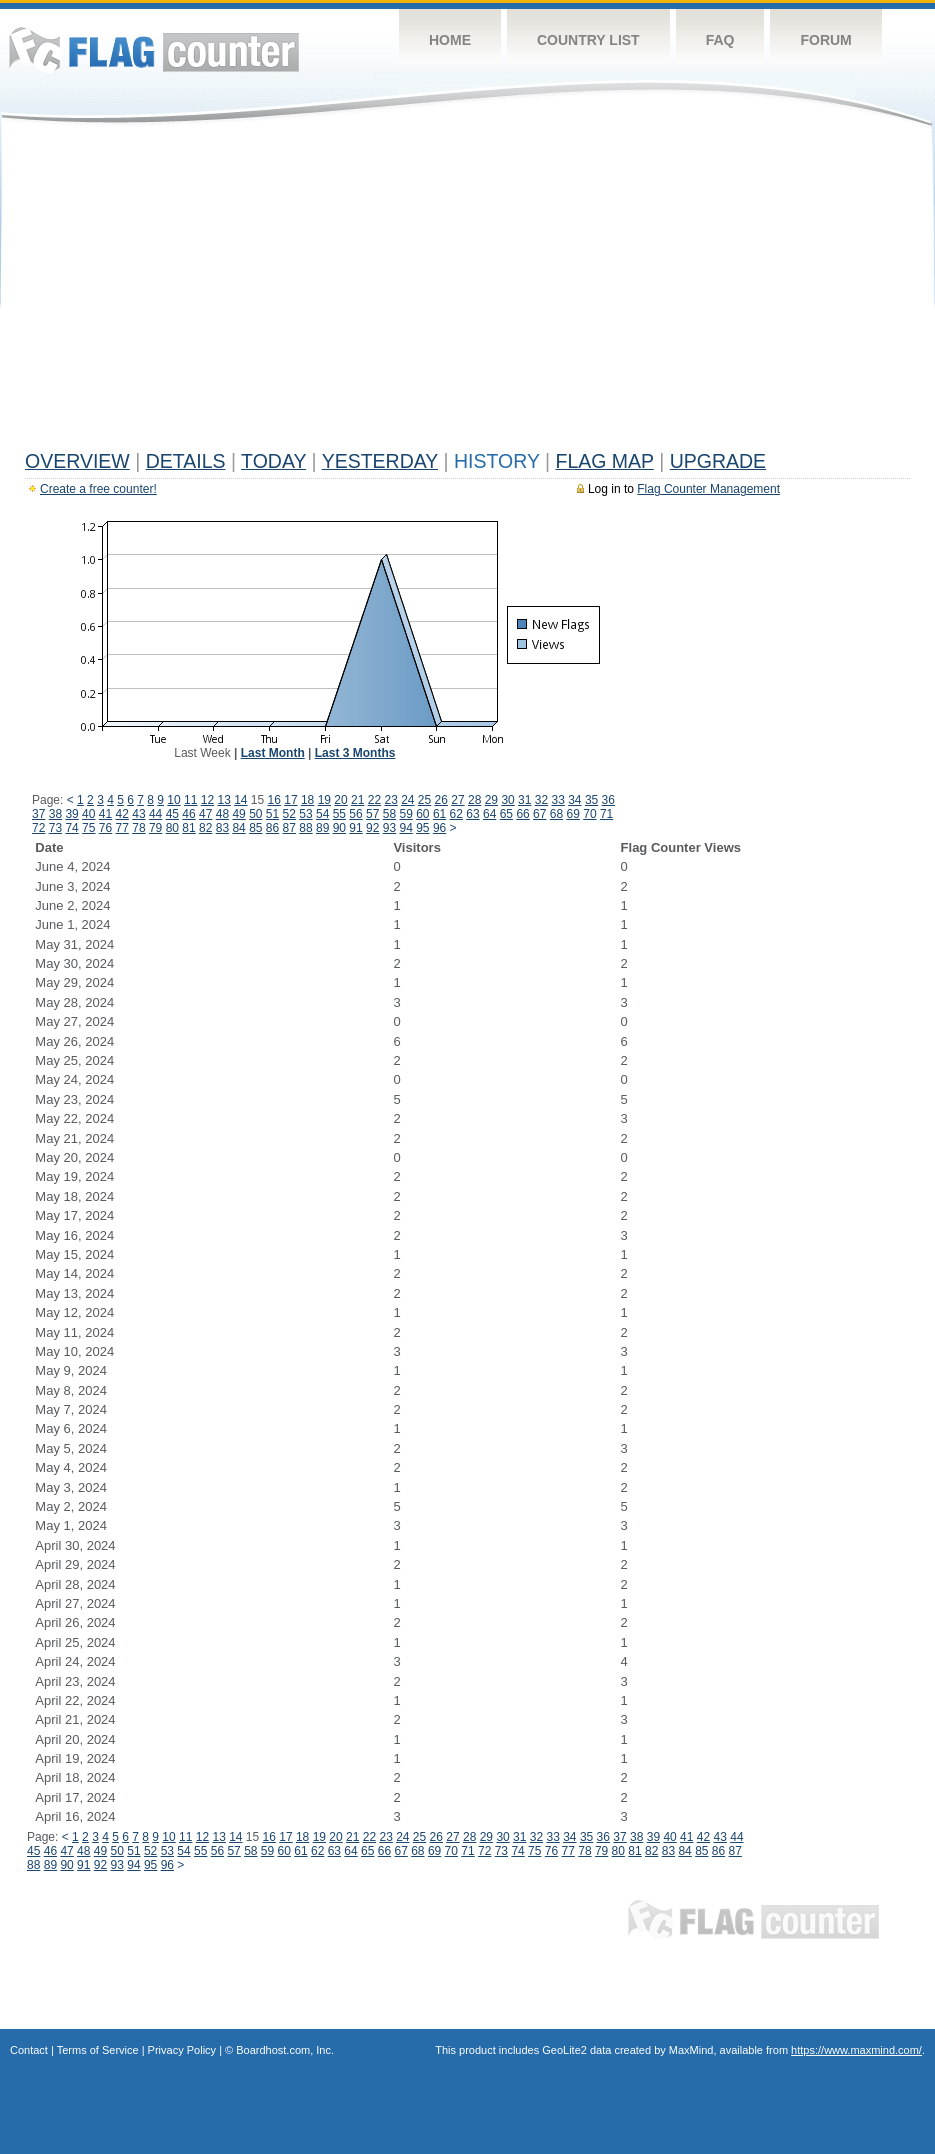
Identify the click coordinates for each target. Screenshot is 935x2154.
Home (450, 40)
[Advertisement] (467, 292)
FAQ (720, 40)
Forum (825, 40)
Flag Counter (154, 49)
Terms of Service (98, 2050)
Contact (29, 2050)
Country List (588, 40)
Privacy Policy (182, 2050)
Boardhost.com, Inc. (285, 2050)
